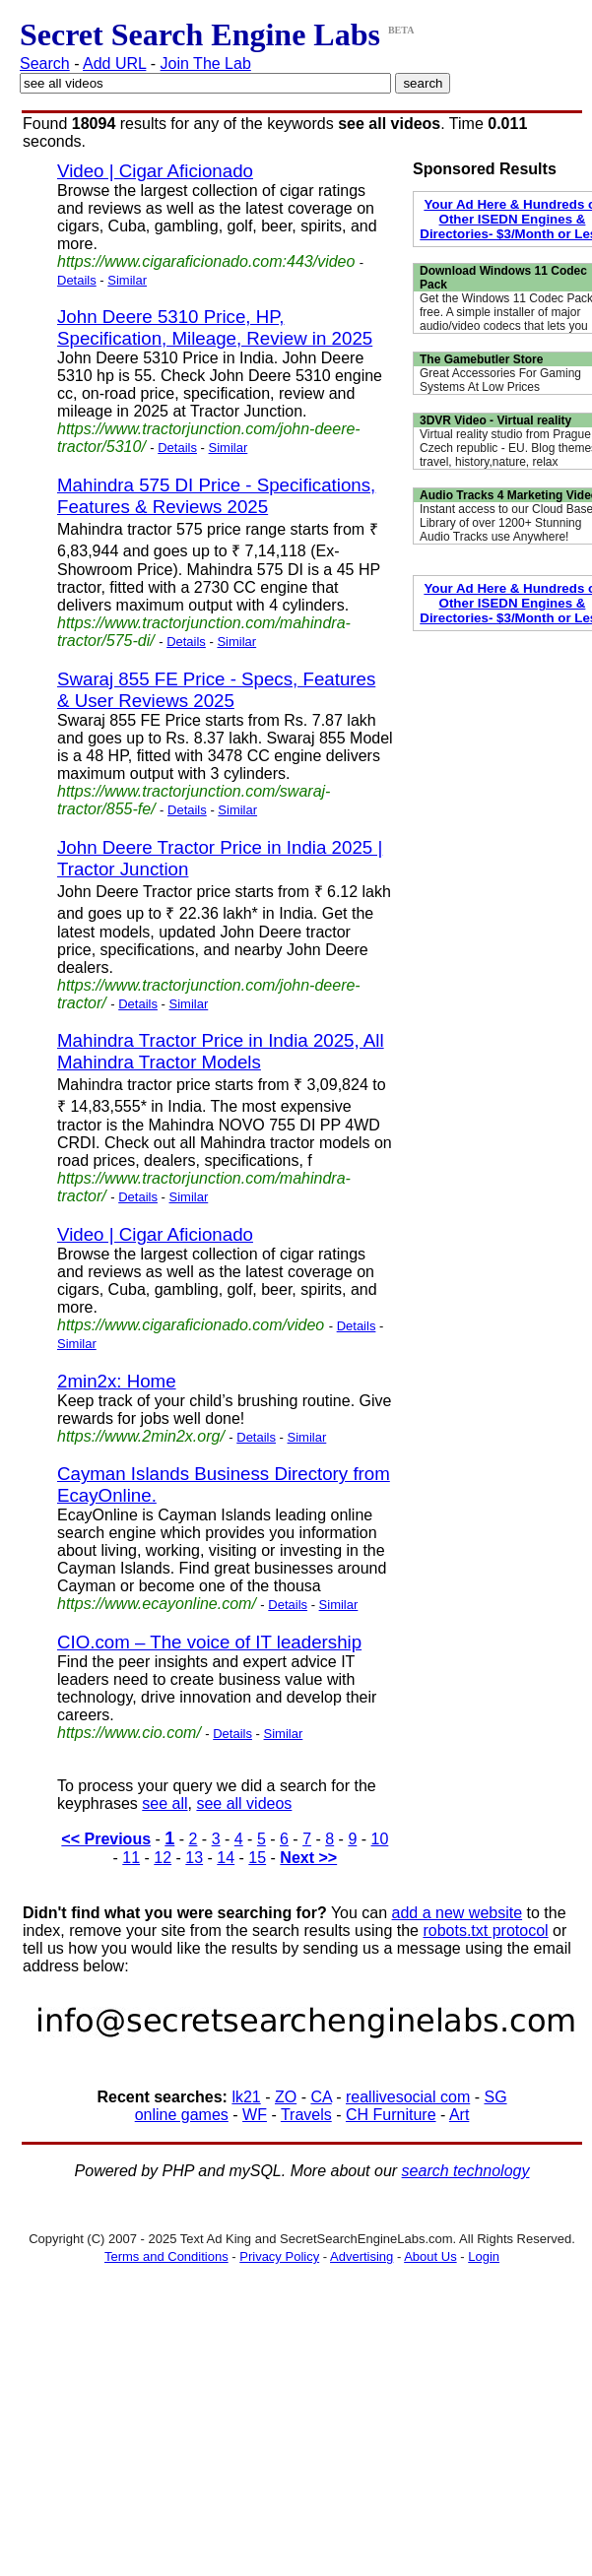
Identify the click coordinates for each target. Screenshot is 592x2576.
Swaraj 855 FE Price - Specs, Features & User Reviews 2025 (216, 690)
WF (254, 2114)
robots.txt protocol (485, 1930)
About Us (430, 2256)
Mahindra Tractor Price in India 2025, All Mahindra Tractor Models (220, 1051)
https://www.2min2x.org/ (141, 1436)
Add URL (114, 63)
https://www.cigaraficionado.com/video (190, 1325)
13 (194, 1857)
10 (380, 1839)
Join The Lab (206, 63)
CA (320, 2097)
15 (257, 1857)
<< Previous (106, 1839)
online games (182, 2114)
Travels (306, 2114)
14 (225, 1857)
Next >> (308, 1857)
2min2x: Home (116, 1381)
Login (483, 2256)
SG (495, 2097)
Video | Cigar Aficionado (155, 171)
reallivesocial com (408, 2097)
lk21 (245, 2097)
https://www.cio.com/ (129, 1732)
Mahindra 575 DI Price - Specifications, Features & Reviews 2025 (216, 496)
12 (162, 1857)
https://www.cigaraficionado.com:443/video (206, 261)
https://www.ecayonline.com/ (156, 1603)
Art (459, 2114)
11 (131, 1857)
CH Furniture (391, 2114)
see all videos (244, 1803)
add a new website (457, 1912)
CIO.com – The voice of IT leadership (209, 1642)
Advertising (361, 2256)
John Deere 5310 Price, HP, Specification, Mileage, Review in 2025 (214, 327)
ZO (285, 2097)
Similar (127, 280)
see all (164, 1803)
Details (77, 280)
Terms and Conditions (166, 2256)
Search (45, 63)
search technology (466, 2170)
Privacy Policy (279, 2256)
